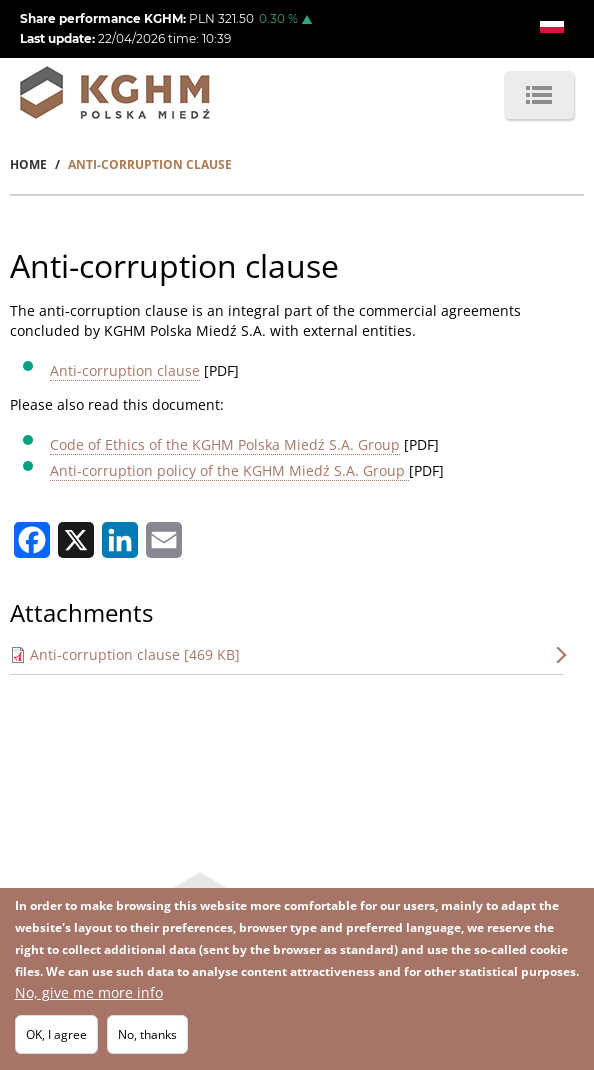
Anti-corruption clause (125, 370)
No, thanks (147, 1036)
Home (28, 164)
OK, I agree (56, 1036)
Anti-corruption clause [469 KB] (135, 654)
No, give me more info (89, 994)
